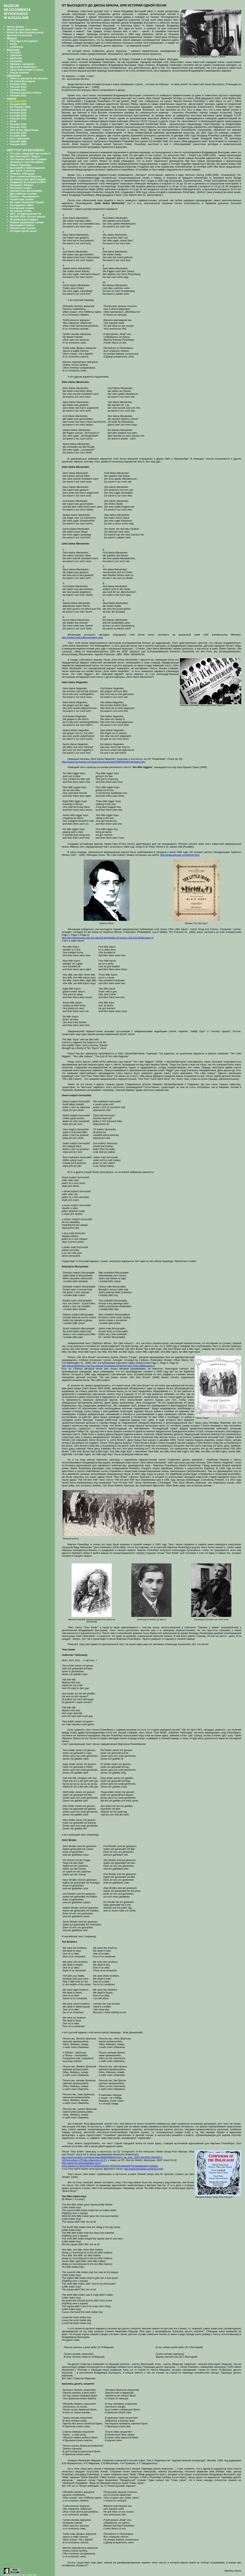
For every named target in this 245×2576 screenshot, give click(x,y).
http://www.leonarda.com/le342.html (143, 2168)
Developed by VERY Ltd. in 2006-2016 (20, 2575)
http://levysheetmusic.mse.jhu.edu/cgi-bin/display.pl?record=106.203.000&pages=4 (107, 937)
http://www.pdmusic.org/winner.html (179, 855)
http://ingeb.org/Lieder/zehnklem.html (82, 637)
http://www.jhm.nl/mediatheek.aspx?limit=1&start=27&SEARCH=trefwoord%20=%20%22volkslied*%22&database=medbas (110, 2164)
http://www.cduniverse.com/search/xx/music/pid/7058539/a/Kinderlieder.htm (103, 761)
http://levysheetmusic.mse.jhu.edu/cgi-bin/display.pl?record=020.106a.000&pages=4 (108, 1365)
